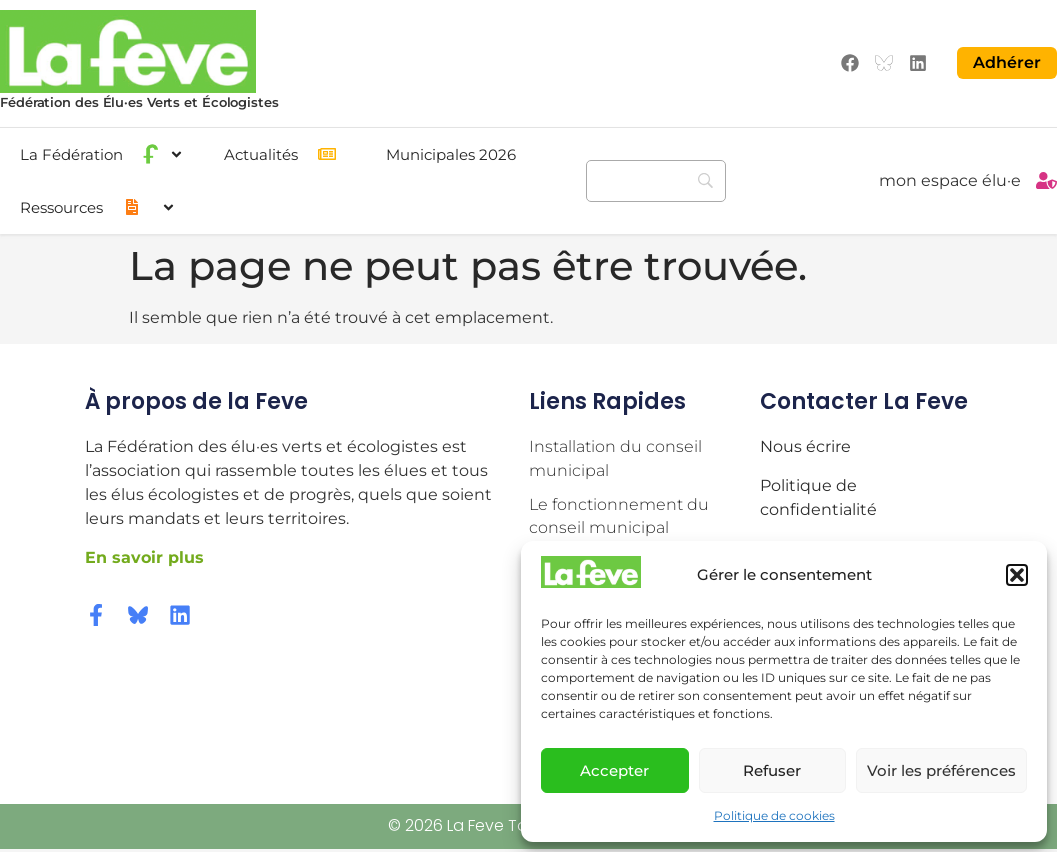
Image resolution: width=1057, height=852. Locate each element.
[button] (1017, 575)
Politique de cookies (774, 815)
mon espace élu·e (950, 180)
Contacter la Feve (864, 400)
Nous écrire (805, 445)
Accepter (614, 770)
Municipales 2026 (451, 153)
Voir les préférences (941, 770)
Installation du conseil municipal (615, 457)
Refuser (772, 770)
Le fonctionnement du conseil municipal (619, 515)
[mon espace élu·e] (1046, 180)
